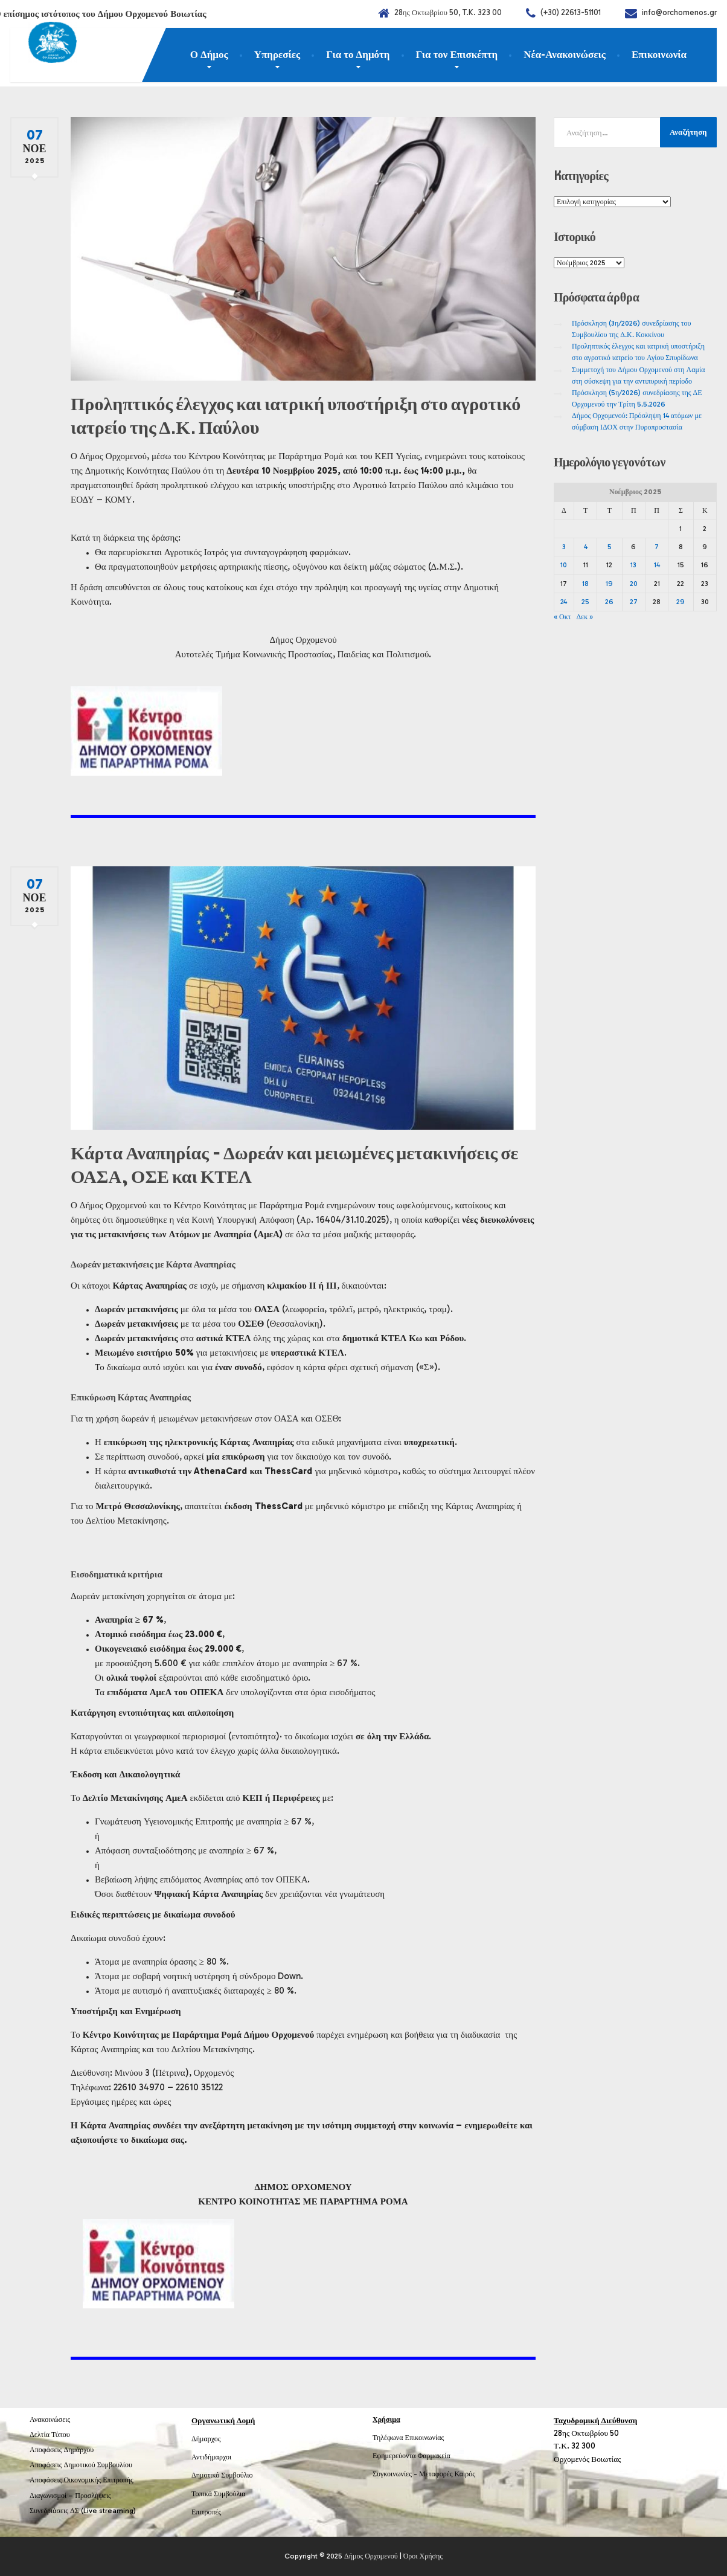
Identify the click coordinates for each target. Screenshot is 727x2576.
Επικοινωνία (659, 54)
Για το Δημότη (357, 54)
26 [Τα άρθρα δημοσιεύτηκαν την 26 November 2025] (609, 601)
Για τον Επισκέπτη (457, 54)
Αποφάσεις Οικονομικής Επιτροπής (81, 2480)
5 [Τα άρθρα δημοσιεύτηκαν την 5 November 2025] (609, 547)
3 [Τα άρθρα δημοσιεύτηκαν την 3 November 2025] (564, 547)
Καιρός (465, 2474)
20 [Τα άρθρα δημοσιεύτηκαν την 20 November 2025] (634, 583)
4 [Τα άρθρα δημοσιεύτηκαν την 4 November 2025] (586, 547)
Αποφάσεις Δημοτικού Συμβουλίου (81, 2465)
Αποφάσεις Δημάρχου (62, 2450)
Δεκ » (585, 617)
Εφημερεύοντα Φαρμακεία (411, 2456)
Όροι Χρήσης (423, 2556)
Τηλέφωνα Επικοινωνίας (408, 2437)
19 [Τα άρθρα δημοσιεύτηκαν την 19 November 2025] (609, 583)
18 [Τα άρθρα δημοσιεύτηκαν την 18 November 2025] (585, 583)
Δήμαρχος (206, 2439)
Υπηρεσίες (277, 54)
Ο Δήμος (209, 54)
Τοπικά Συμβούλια (218, 2494)
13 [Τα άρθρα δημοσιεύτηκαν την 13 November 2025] (633, 565)
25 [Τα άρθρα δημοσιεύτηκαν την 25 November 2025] (585, 601)
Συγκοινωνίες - (396, 2474)
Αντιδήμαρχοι (211, 2457)
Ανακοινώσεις (50, 2419)
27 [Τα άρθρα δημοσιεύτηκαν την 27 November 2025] (634, 601)
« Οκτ (562, 617)
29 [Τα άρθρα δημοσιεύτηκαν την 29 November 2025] (680, 601)
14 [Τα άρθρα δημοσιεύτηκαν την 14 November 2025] (657, 565)
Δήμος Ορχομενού (371, 2556)
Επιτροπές (206, 2512)
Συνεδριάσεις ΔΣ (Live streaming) (83, 2511)
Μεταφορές (436, 2474)
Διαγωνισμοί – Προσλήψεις (70, 2495)
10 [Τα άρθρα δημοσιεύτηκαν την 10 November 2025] (563, 565)
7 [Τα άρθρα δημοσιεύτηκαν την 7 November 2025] (657, 547)
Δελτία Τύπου (50, 2434)
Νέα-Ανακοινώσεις (565, 54)
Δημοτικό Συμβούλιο (222, 2475)
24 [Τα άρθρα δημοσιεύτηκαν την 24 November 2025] (563, 601)
